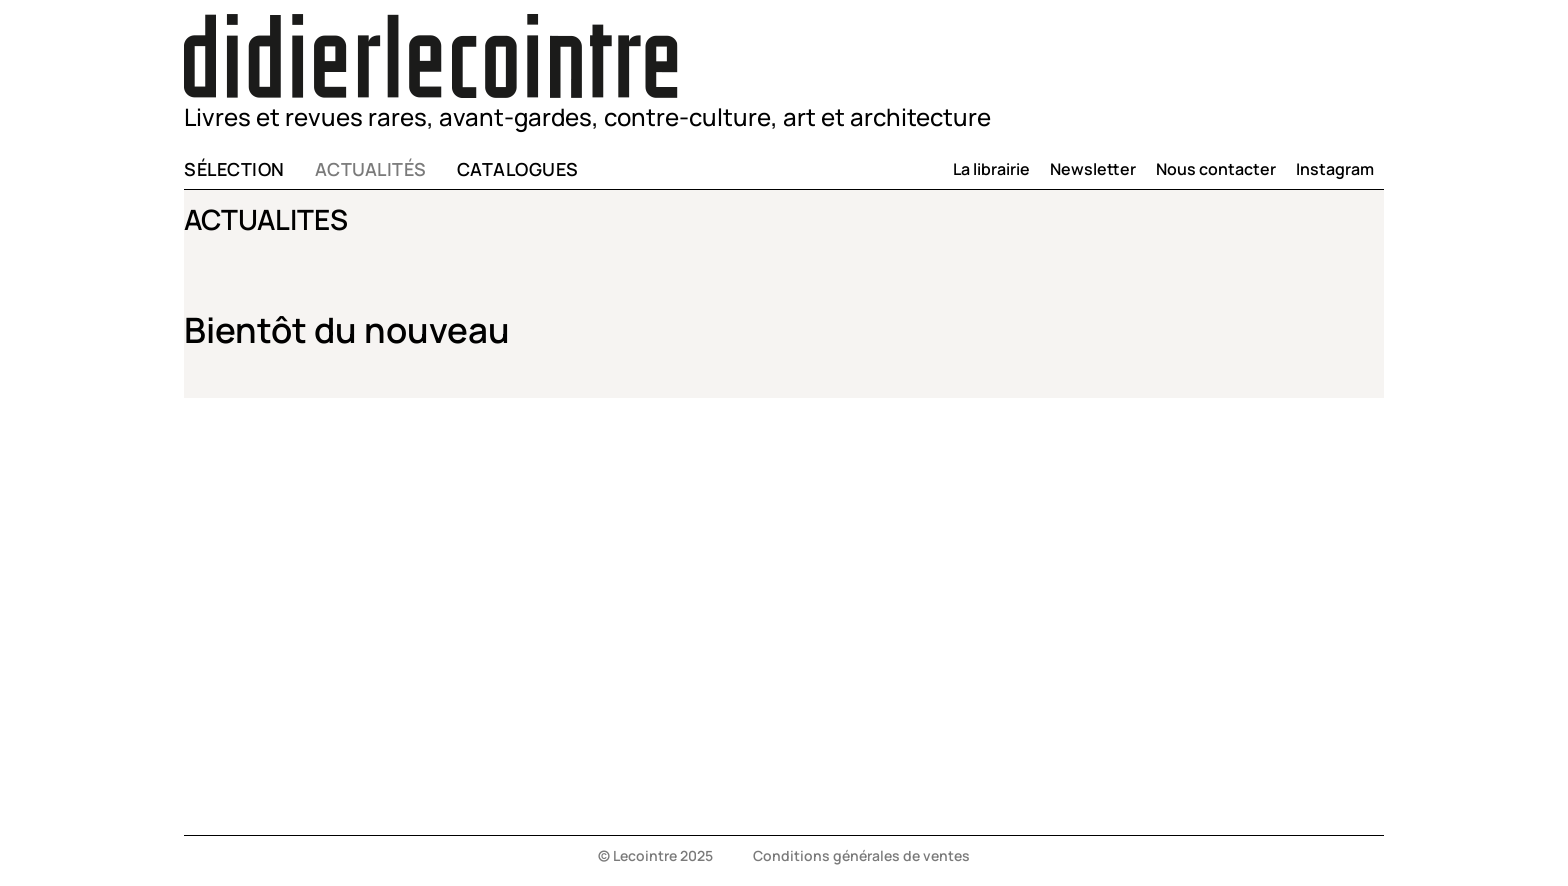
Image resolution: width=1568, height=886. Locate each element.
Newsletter (1093, 169)
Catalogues (518, 169)
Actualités (371, 169)
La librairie (991, 169)
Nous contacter (1216, 169)
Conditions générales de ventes (861, 855)
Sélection (234, 169)
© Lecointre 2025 (655, 855)
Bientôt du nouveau (347, 330)
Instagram (1335, 169)
